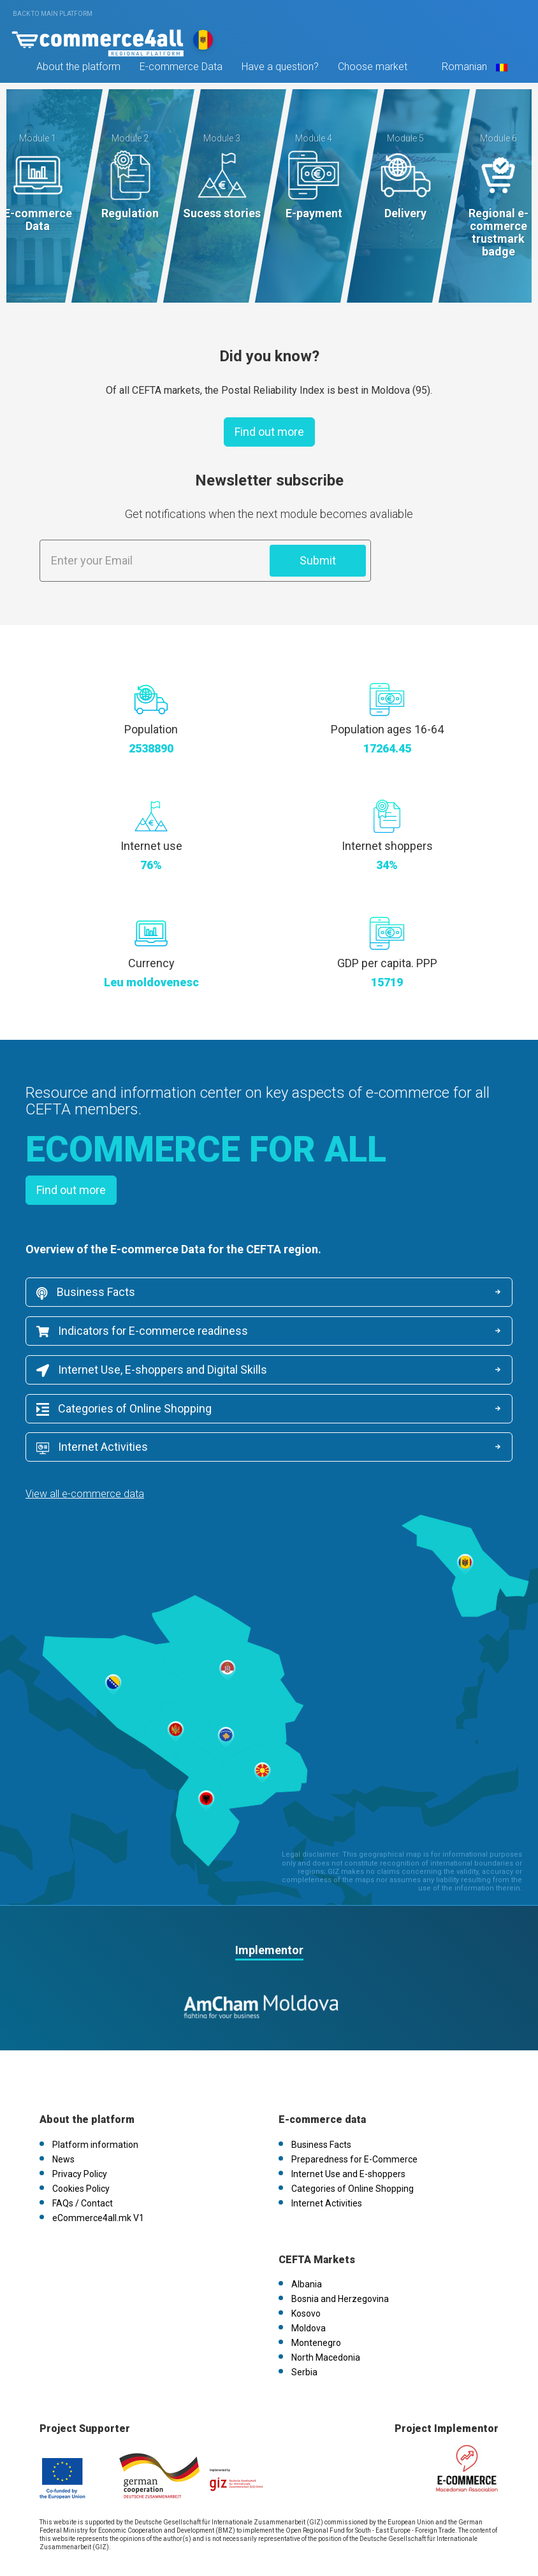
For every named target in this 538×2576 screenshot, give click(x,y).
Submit (318, 560)
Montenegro (316, 2304)
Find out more (269, 431)
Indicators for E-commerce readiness (142, 1331)
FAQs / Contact (82, 2164)
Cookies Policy (81, 2150)
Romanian (472, 69)
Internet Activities (342, 1409)
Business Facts (85, 1293)
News (63, 2120)
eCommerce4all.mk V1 (98, 2179)
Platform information (95, 2106)
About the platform (77, 69)
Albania (306, 2246)
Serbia (304, 2334)
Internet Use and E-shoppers (348, 2135)
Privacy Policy (79, 2135)
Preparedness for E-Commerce (354, 2120)
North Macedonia (325, 2319)
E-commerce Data (179, 69)
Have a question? (278, 69)
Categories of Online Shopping (124, 1409)
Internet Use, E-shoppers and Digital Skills (151, 1371)
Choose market (371, 69)
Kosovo (306, 2275)
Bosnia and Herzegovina (340, 2261)
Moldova (308, 2290)
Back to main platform (52, 13)
